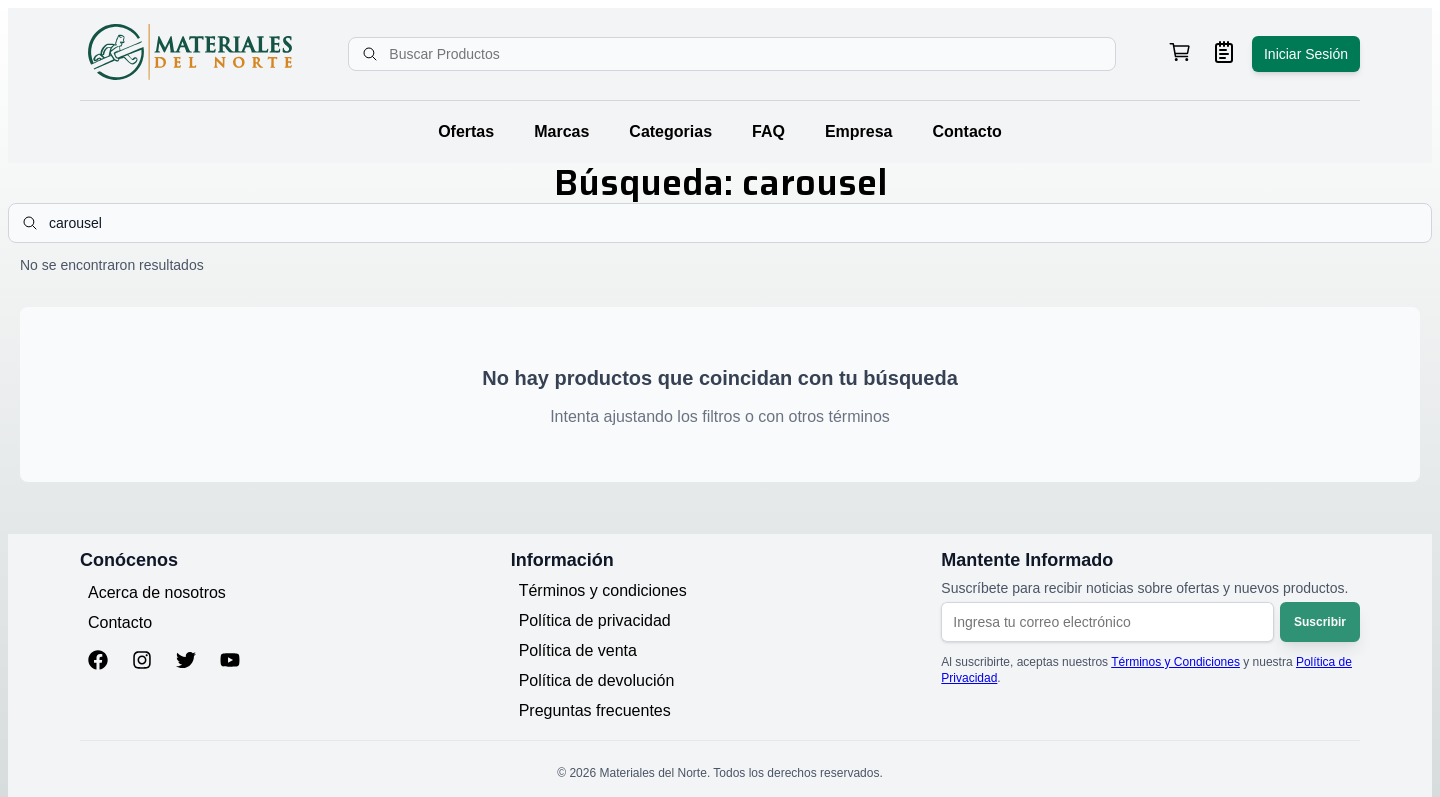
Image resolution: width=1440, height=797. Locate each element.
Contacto (967, 131)
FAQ (768, 131)
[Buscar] (372, 54)
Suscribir (1320, 622)
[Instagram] (142, 662)
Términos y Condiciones (1175, 662)
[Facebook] (98, 662)
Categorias (670, 131)
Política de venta (578, 650)
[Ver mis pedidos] (1224, 54)
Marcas (561, 131)
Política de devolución (597, 680)
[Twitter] (186, 662)
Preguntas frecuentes (595, 710)
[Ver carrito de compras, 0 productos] (1180, 54)
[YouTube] (230, 662)
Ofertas (466, 131)
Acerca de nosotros (157, 592)
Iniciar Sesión (1306, 54)
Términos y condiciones (603, 590)
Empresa (859, 131)
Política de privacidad (595, 620)
